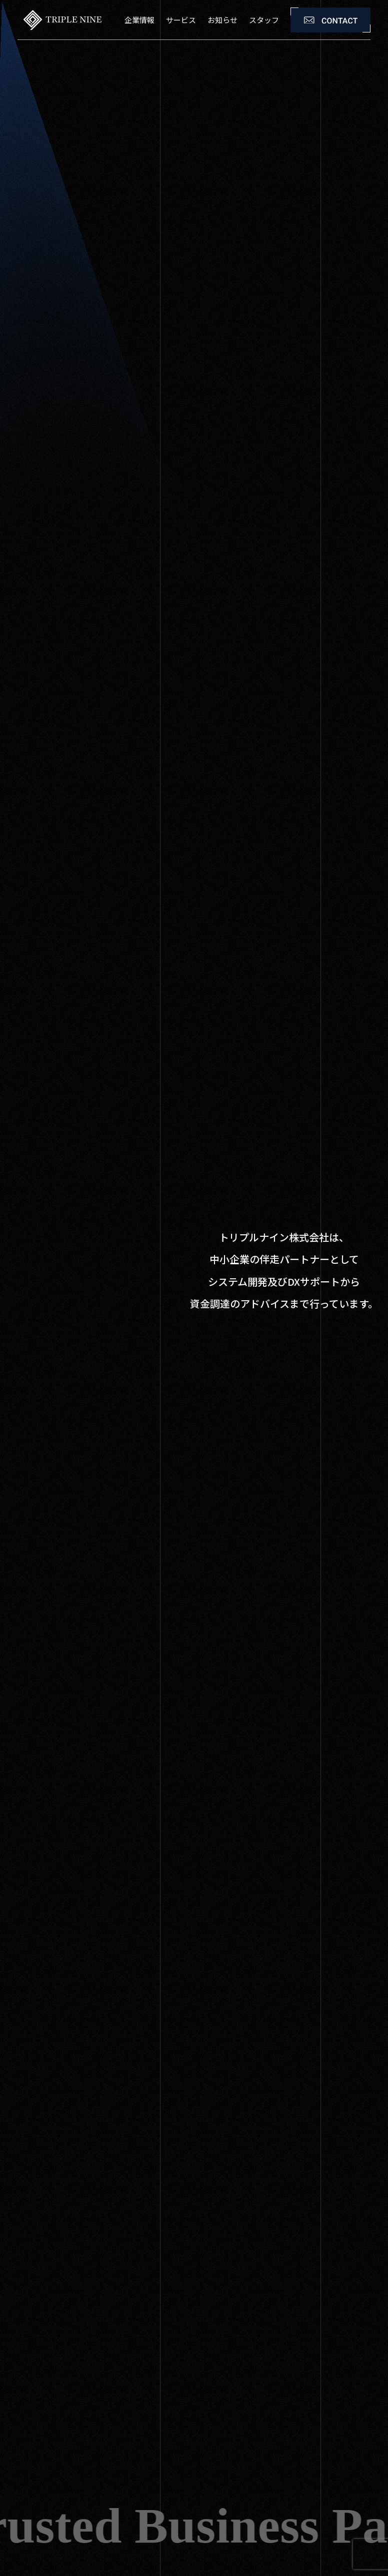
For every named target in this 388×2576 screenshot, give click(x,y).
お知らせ (223, 19)
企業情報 (139, 19)
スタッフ (264, 19)
